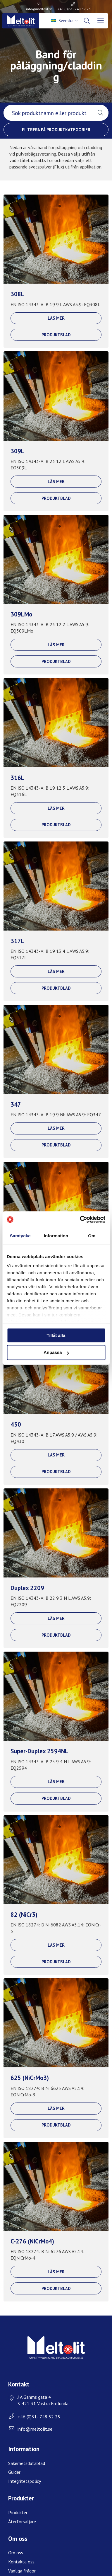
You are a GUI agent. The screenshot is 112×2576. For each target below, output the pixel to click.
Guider (14, 2472)
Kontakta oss (21, 2562)
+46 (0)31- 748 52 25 (74, 9)
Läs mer (56, 318)
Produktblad (56, 335)
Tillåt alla (56, 1335)
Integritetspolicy (24, 2481)
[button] (100, 113)
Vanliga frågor (22, 2571)
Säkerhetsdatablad (26, 2463)
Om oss (15, 2552)
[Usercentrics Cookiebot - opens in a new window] (80, 1219)
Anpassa (56, 1352)
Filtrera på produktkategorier (56, 129)
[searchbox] (48, 113)
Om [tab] (91, 1235)
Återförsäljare (22, 2521)
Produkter (17, 2512)
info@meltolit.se (39, 9)
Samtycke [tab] (20, 1235)
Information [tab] (56, 1235)
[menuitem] (65, 20)
